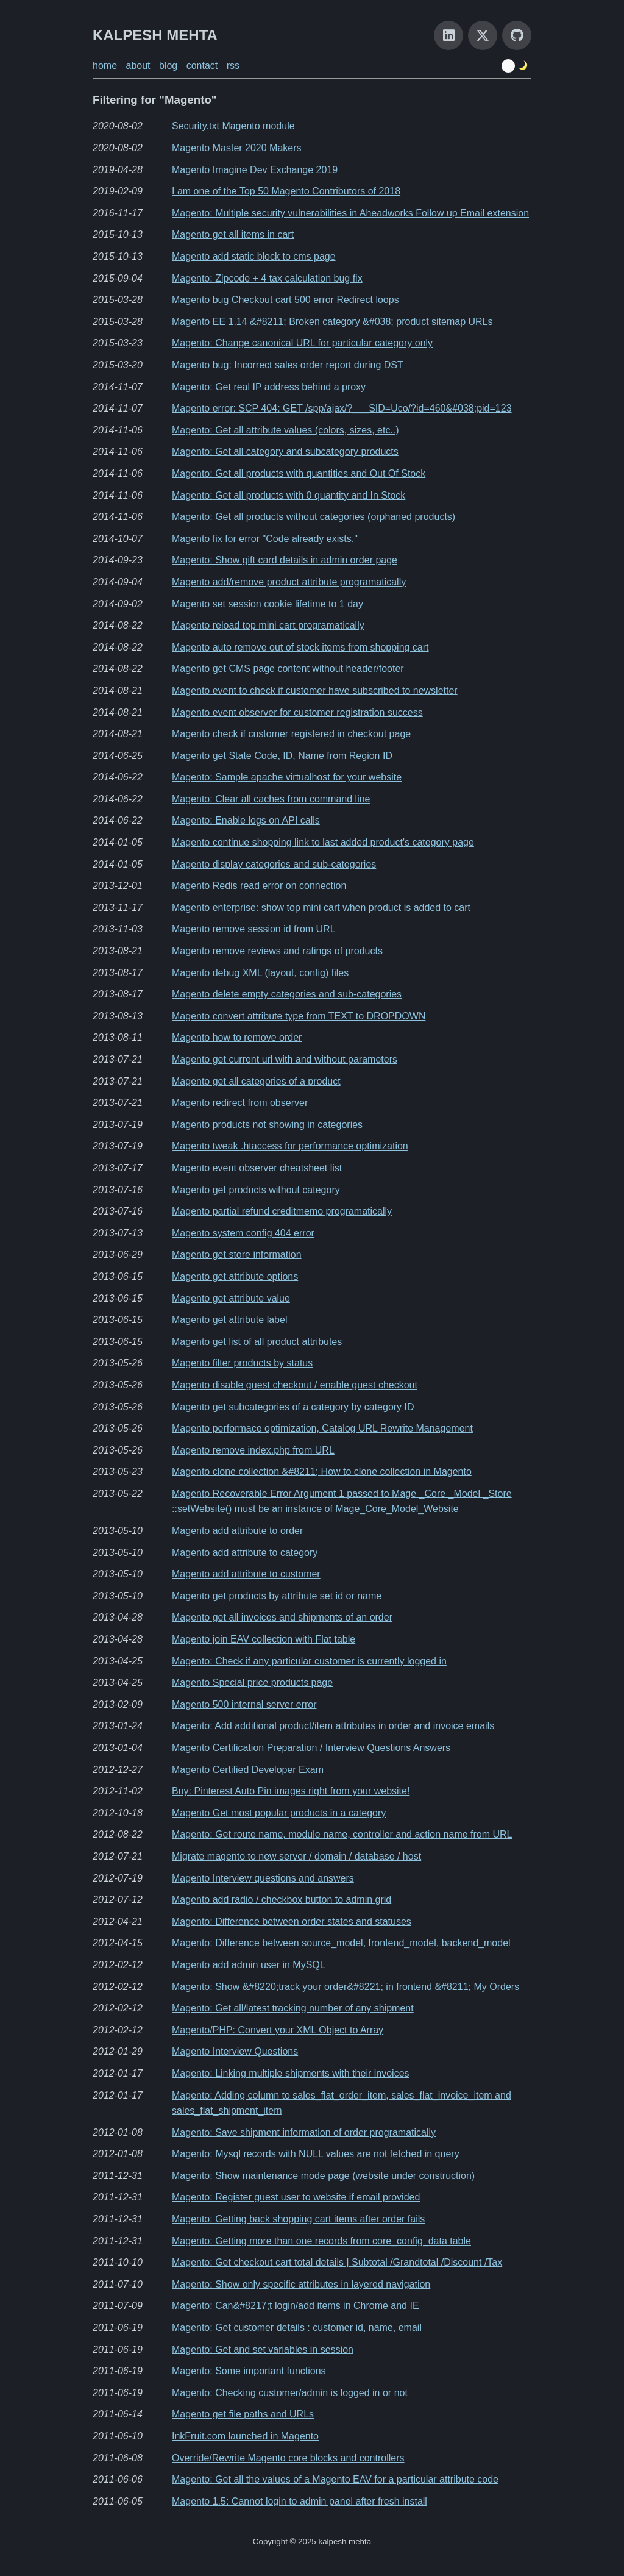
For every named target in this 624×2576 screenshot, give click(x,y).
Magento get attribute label (229, 1320)
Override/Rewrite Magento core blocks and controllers (288, 2458)
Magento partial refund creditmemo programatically (282, 1211)
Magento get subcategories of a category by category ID (293, 1407)
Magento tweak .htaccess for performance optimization (290, 1146)
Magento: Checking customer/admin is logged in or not (290, 2393)
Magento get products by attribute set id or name (276, 1596)
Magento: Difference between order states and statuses (291, 1921)
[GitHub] (516, 35)
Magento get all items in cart (233, 234)
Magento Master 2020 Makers (237, 148)
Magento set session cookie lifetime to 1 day (267, 604)
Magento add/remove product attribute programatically (289, 582)
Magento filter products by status (242, 1363)
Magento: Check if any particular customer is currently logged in (309, 1661)
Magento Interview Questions (235, 2051)
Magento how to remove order (237, 1037)
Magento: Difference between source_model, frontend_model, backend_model (341, 1943)
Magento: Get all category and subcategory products (285, 451)
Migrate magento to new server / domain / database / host (296, 1856)
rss (233, 65)
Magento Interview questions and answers (263, 1878)
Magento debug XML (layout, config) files (260, 973)
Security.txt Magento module (233, 126)
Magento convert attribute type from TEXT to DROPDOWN (298, 1016)
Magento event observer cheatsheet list (257, 1168)
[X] (482, 35)
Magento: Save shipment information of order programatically (304, 2132)
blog (168, 65)
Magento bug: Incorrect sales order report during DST (287, 365)
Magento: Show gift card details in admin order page (284, 560)
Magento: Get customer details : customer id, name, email (297, 2327)
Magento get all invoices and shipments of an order (282, 1617)
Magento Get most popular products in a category (279, 1813)
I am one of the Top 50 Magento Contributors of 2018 (286, 191)
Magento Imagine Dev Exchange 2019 (255, 170)
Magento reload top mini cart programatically (268, 625)
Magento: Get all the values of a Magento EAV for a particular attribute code (335, 2479)
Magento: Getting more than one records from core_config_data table (321, 2241)
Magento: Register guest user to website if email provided (296, 2197)
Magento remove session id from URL (254, 929)
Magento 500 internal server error (244, 1704)
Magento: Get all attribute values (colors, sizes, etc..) (285, 430)
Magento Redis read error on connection (259, 885)
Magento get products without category (256, 1190)
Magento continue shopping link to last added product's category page (323, 842)
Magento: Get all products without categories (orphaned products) (313, 517)
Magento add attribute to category (244, 1552)
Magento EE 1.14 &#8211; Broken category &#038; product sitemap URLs (332, 321)
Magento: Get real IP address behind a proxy (269, 387)
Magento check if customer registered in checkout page (291, 734)
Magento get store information (237, 1254)
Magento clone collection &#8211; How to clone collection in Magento (322, 1471)
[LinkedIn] (448, 35)
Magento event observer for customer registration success (297, 712)
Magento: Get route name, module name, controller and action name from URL (342, 1834)
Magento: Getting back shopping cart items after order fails (298, 2219)
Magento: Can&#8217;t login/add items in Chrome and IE (295, 2305)
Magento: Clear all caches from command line (271, 799)
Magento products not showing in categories (267, 1124)
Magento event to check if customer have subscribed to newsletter (315, 690)
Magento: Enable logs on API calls (246, 820)
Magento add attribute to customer (246, 1574)
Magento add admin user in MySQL (248, 1965)
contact (202, 65)
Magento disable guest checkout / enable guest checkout (294, 1385)
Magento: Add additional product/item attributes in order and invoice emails (333, 1726)
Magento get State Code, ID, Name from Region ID (282, 756)
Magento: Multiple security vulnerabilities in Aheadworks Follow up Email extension (350, 213)
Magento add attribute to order (237, 1530)
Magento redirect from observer (240, 1102)
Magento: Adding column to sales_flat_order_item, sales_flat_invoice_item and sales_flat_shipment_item (341, 2103)
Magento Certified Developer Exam (248, 1769)
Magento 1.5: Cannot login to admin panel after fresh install (299, 2501)
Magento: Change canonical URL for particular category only (302, 343)
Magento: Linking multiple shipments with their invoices (291, 2073)
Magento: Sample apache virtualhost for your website (287, 777)
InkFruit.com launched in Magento (245, 2436)
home (105, 65)
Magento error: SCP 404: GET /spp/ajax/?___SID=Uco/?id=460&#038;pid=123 (342, 408)
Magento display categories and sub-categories (274, 864)
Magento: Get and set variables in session (262, 2349)
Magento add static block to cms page (254, 256)
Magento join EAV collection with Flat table (263, 1639)
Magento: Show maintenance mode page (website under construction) (323, 2176)
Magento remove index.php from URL (253, 1450)
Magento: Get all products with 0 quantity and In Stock (288, 495)
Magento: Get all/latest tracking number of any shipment (293, 2008)
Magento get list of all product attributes (257, 1341)
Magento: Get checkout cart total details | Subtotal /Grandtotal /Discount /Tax (337, 2262)
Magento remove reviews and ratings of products (277, 951)
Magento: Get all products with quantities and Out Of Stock (298, 473)
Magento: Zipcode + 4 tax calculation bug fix (267, 278)
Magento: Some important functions (249, 2371)
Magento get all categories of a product (256, 1081)
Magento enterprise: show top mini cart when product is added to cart (321, 907)
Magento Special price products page (252, 1682)
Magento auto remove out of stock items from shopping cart (300, 647)
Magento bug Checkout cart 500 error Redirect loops (285, 299)
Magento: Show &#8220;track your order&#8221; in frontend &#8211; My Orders (345, 1987)
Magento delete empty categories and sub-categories (287, 994)
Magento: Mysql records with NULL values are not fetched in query (315, 2154)
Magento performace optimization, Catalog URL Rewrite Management (322, 1428)
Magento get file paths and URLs (243, 2414)
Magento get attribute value (231, 1298)
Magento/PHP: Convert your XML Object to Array (277, 2030)
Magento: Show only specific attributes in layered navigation (301, 2284)
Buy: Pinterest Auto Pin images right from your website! (291, 1791)
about (138, 65)
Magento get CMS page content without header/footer (288, 668)
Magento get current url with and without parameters (284, 1059)
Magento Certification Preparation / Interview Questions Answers (311, 1748)
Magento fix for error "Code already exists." (265, 538)
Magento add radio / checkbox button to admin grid (281, 1899)
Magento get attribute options (235, 1276)
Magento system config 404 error (243, 1233)
